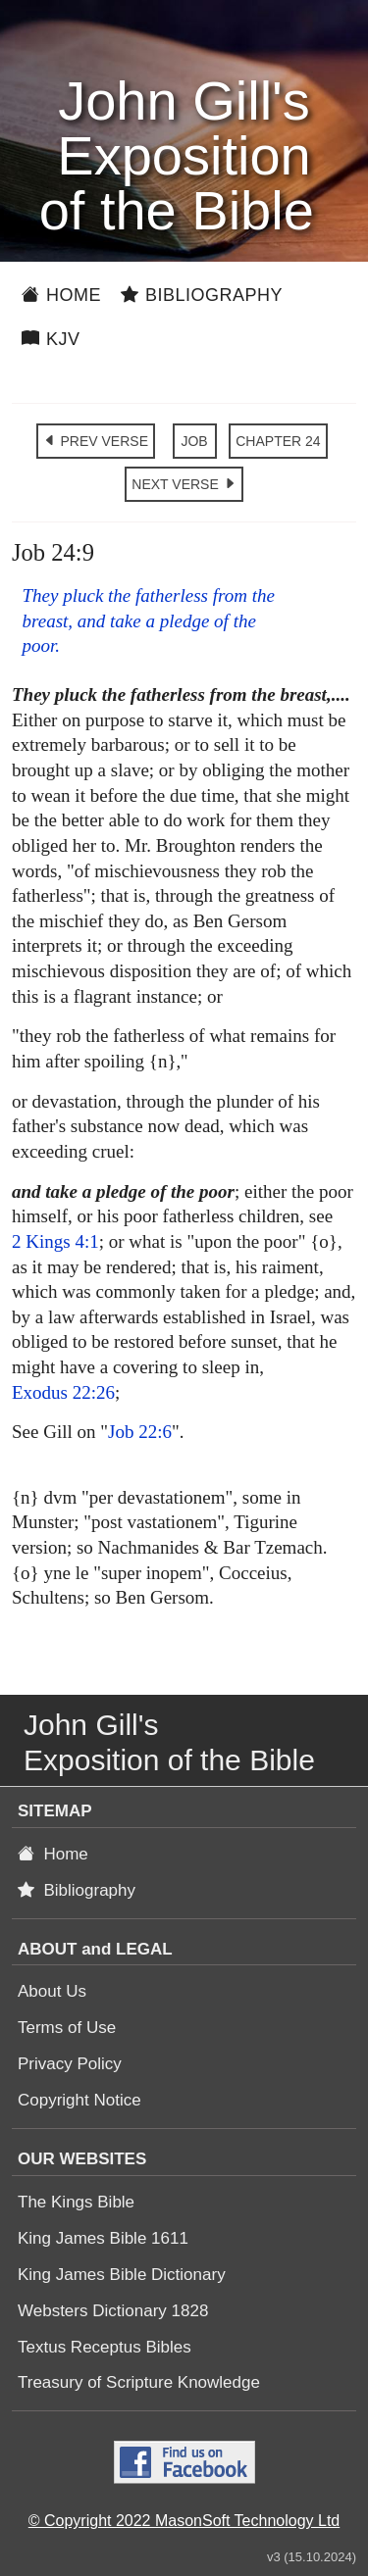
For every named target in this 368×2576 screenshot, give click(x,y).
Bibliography (202, 295)
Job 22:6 (140, 1431)
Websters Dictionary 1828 (113, 2311)
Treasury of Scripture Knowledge (139, 2382)
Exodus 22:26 (63, 1392)
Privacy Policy (70, 2064)
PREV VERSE (95, 441)
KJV (51, 339)
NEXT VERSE (183, 484)
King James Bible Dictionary (122, 2274)
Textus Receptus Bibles (104, 2347)
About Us (52, 1991)
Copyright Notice (79, 2100)
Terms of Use (67, 2027)
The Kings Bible (76, 2202)
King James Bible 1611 (103, 2238)
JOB (194, 441)
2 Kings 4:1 (55, 1241)
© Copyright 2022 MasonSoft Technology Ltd (184, 2520)
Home (61, 295)
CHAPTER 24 (278, 441)
